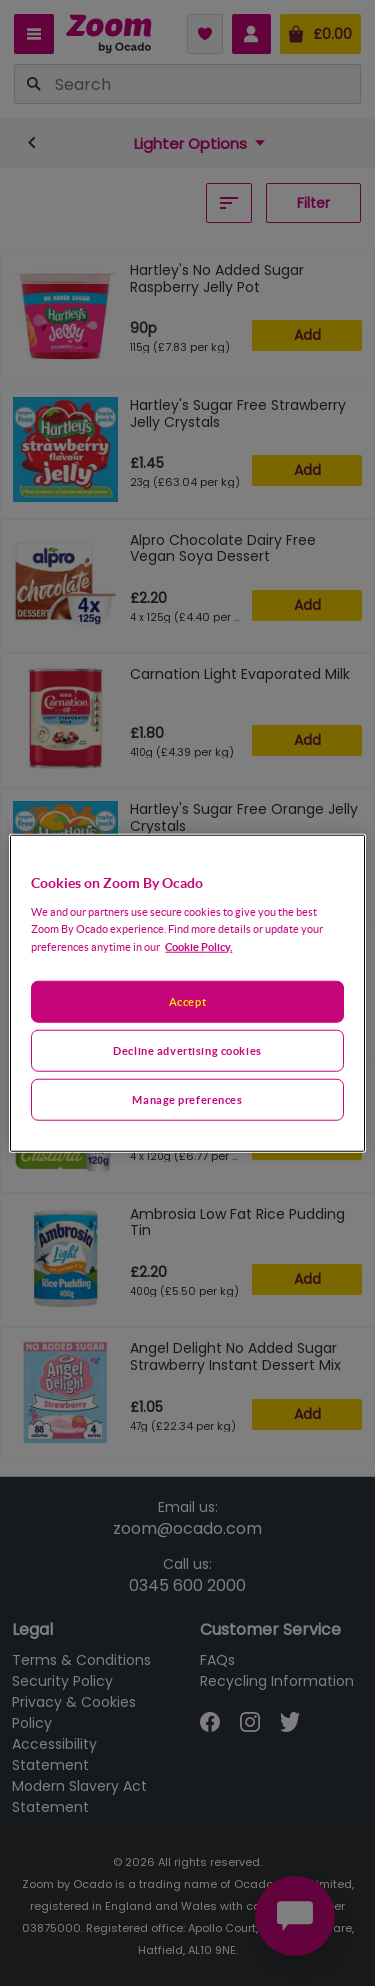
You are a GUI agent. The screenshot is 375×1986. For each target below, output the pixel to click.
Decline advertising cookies (187, 1049)
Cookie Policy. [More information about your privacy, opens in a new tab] (198, 945)
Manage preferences (187, 1098)
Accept (187, 1001)
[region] (187, 993)
